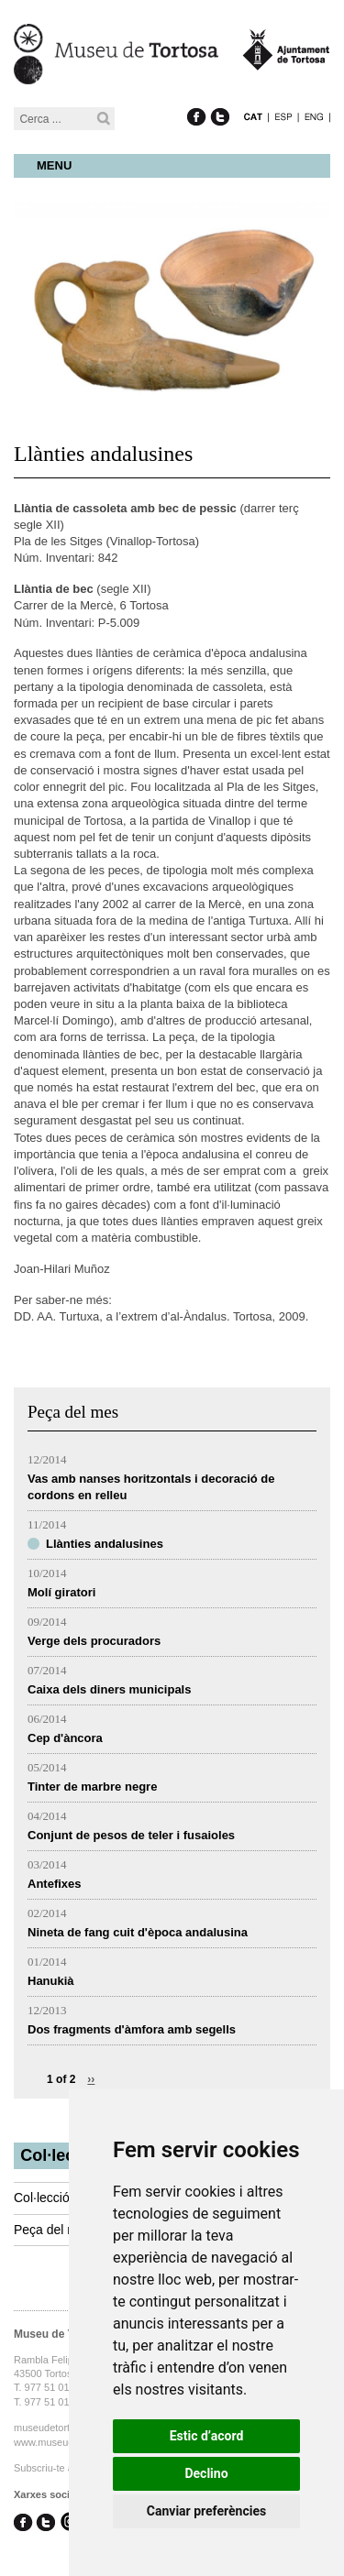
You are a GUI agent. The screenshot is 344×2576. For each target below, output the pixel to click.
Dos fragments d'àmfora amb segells (132, 2029)
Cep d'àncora (65, 1738)
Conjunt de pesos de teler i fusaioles (131, 1835)
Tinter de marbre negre (92, 1786)
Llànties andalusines (104, 1544)
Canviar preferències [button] (206, 2511)
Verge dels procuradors (94, 1641)
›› (90, 2079)
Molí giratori (61, 1592)
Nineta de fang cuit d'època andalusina (138, 1932)
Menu (54, 165)
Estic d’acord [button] (207, 2435)
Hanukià (51, 1981)
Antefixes (55, 1884)
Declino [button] (205, 2473)
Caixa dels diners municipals (109, 1689)
